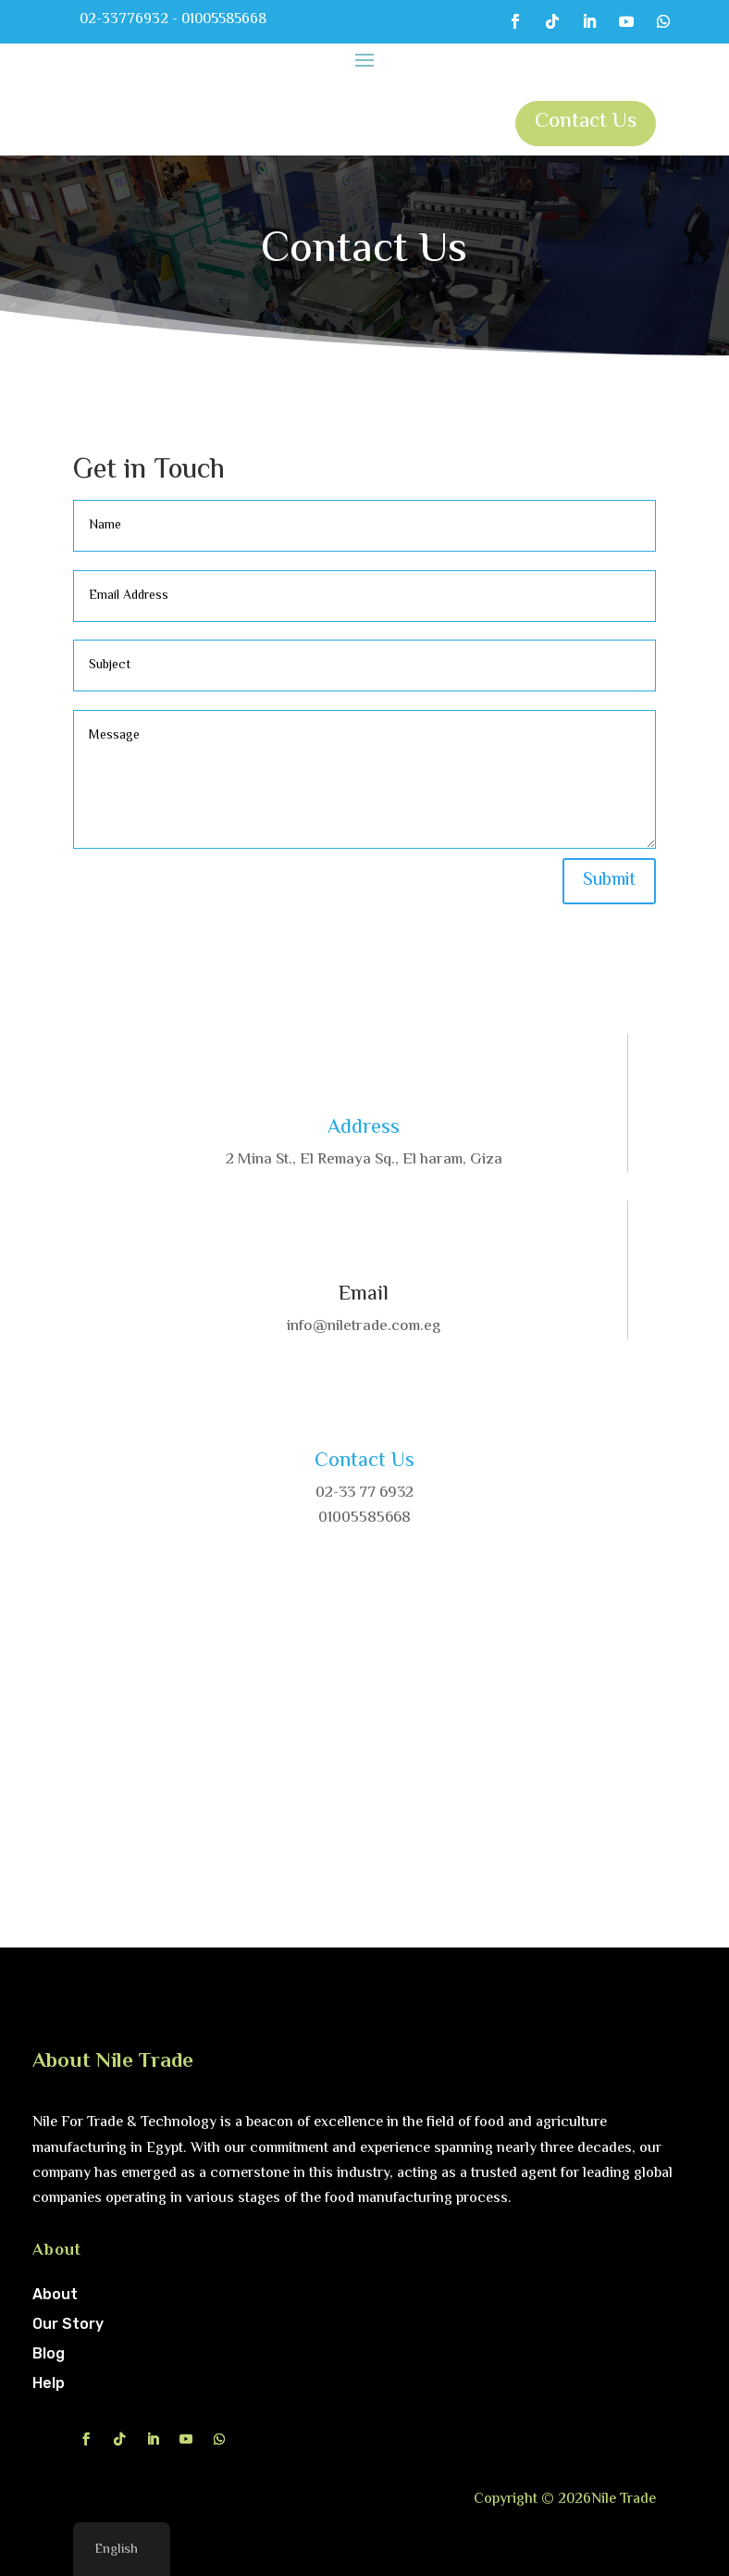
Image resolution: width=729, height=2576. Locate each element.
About (55, 2294)
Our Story (68, 2324)
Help (48, 2383)
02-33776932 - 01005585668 (173, 19)
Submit (609, 880)
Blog (48, 2353)
